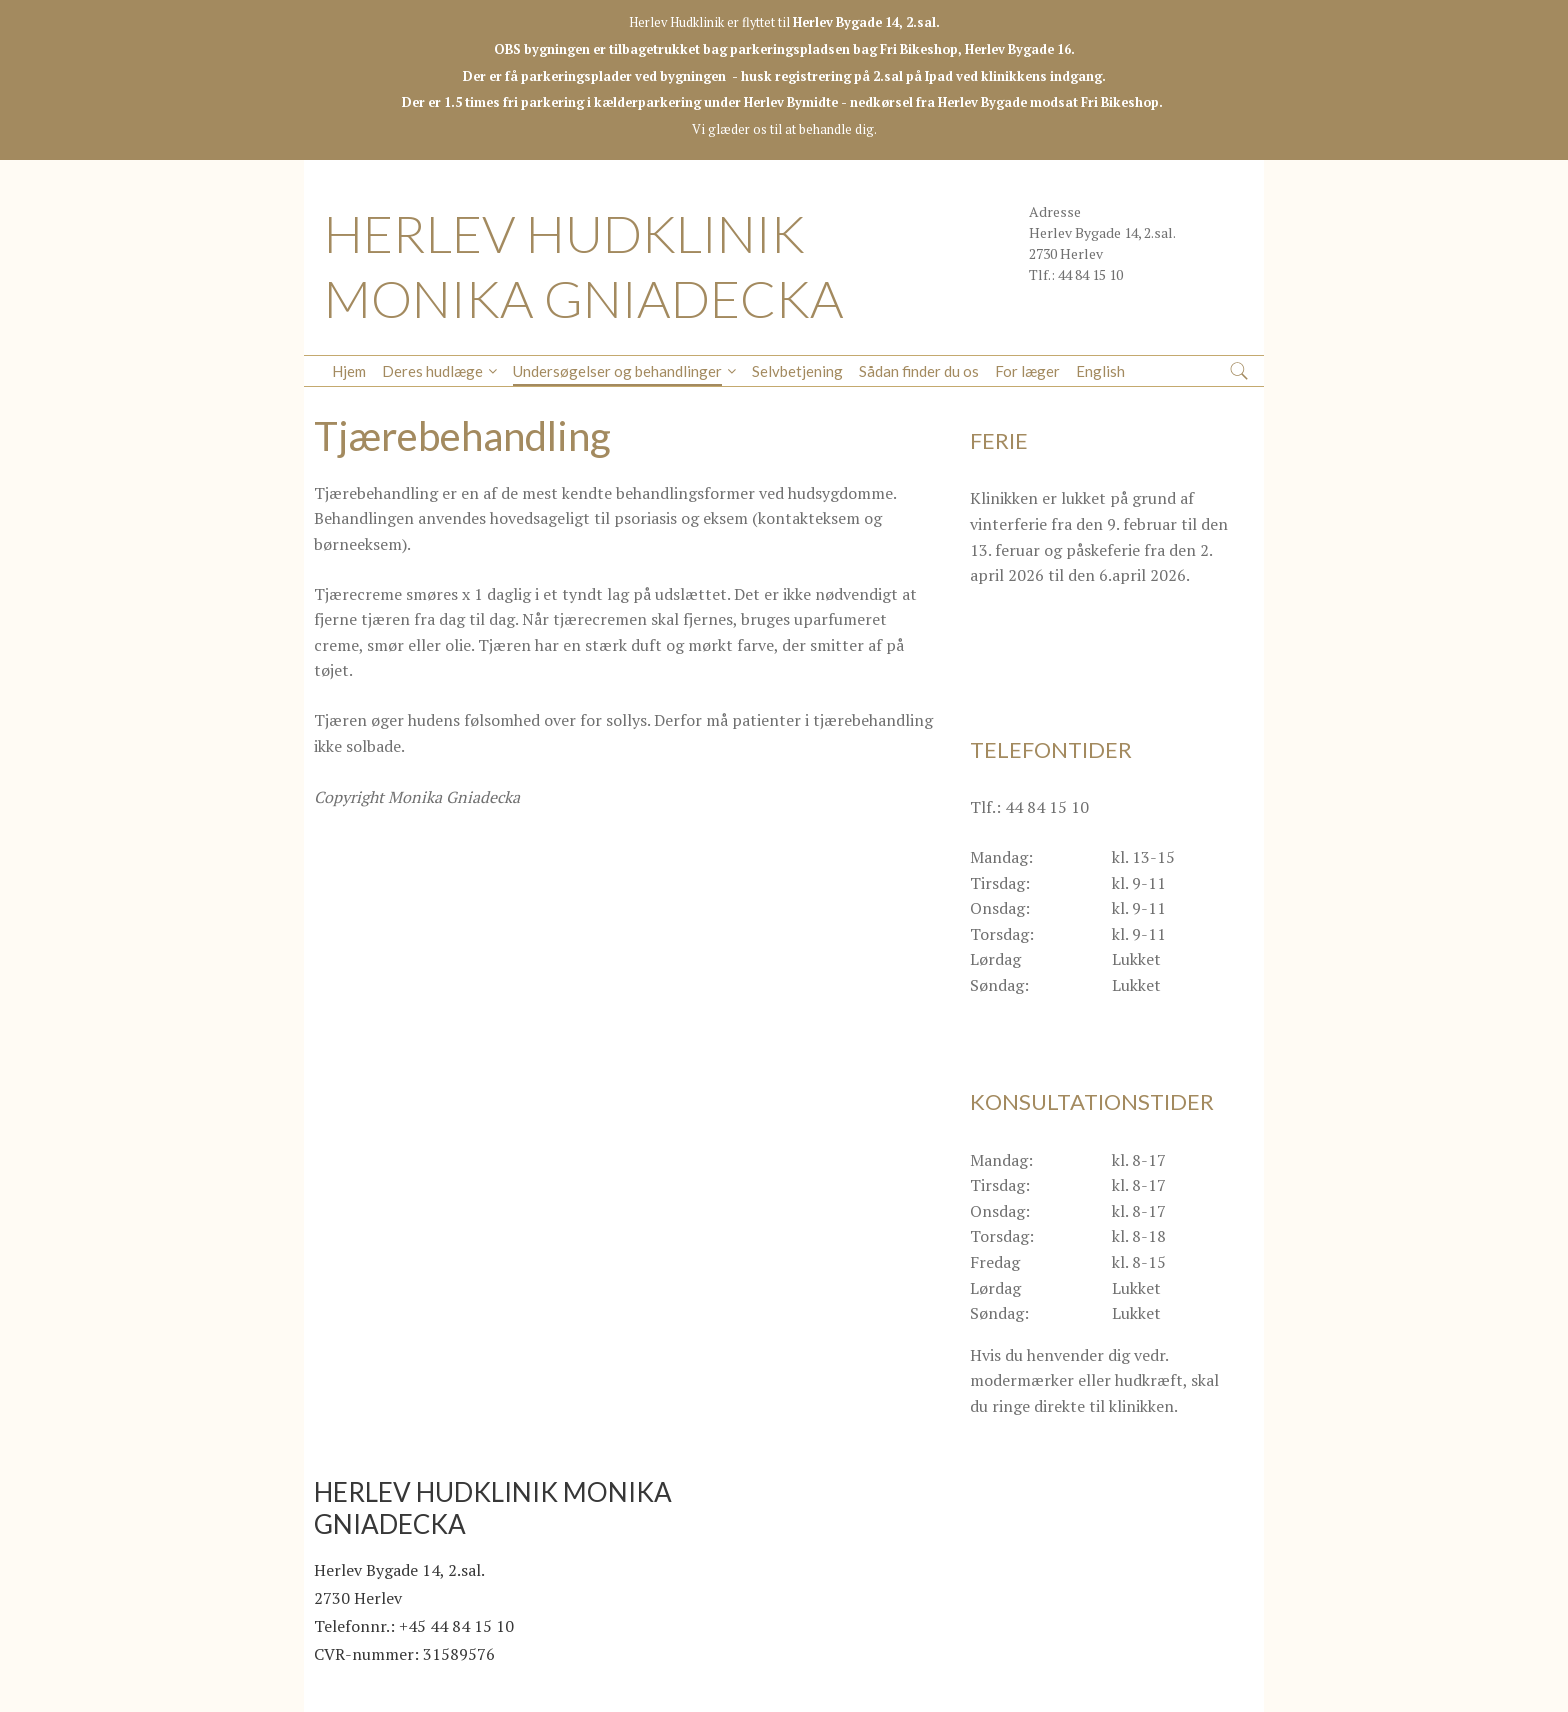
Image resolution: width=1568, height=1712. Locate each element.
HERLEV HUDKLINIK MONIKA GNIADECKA (584, 265)
